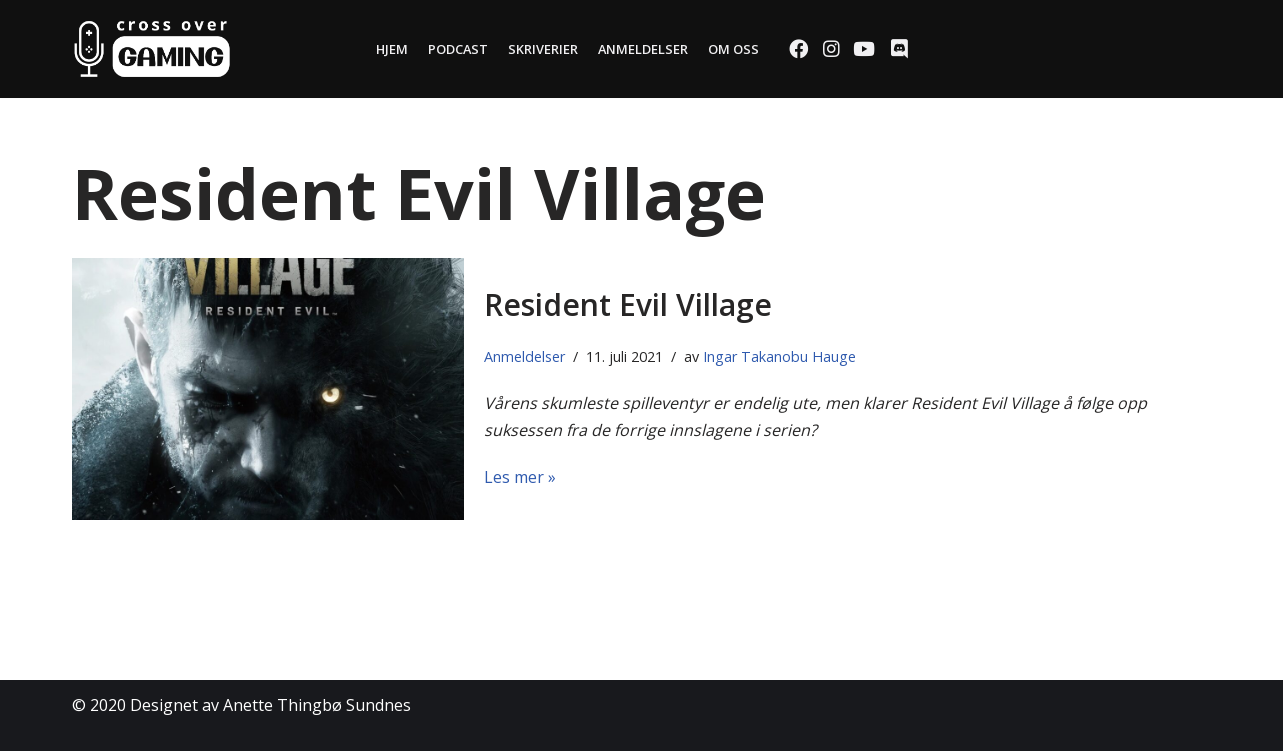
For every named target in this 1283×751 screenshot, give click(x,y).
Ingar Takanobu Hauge (779, 356)
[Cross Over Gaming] (152, 49)
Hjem (392, 49)
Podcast (458, 49)
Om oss (733, 49)
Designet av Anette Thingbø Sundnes (270, 705)
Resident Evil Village (628, 304)
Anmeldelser (643, 49)
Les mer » (520, 477)
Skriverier (543, 49)
